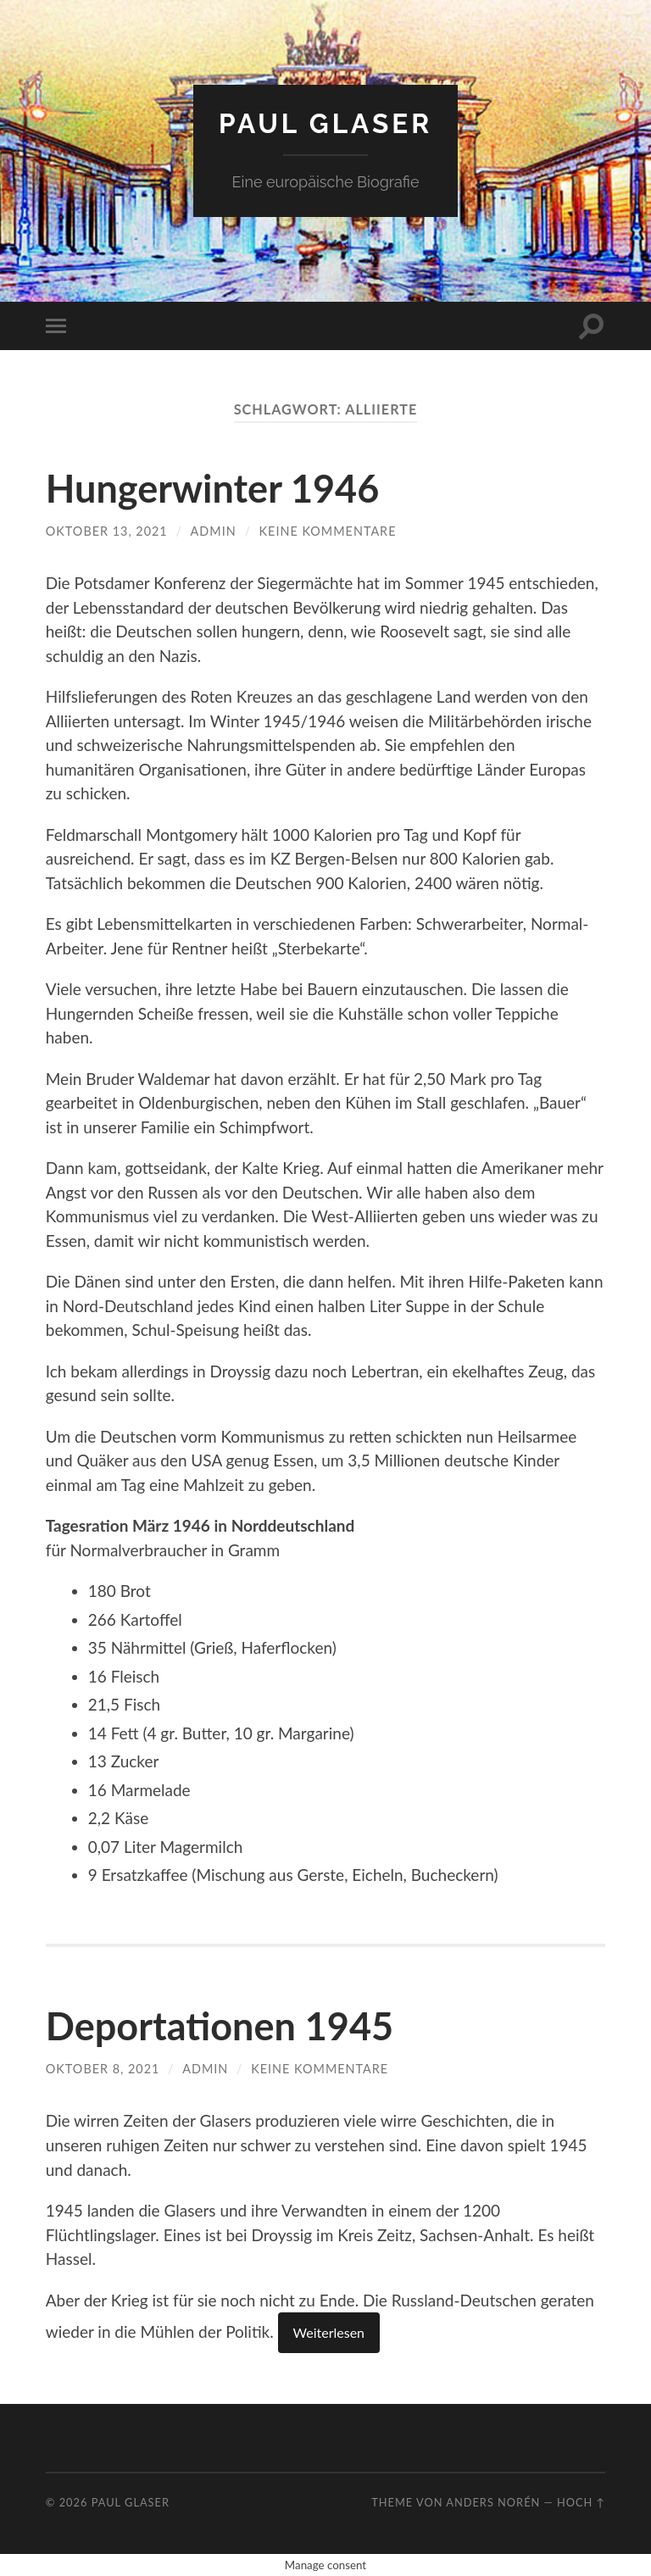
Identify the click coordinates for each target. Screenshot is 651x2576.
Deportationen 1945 (219, 2026)
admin (213, 531)
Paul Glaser (325, 123)
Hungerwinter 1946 (213, 488)
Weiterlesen (328, 2332)
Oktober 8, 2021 (103, 2068)
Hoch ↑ (581, 2502)
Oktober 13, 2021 (107, 531)
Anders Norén (493, 2502)
